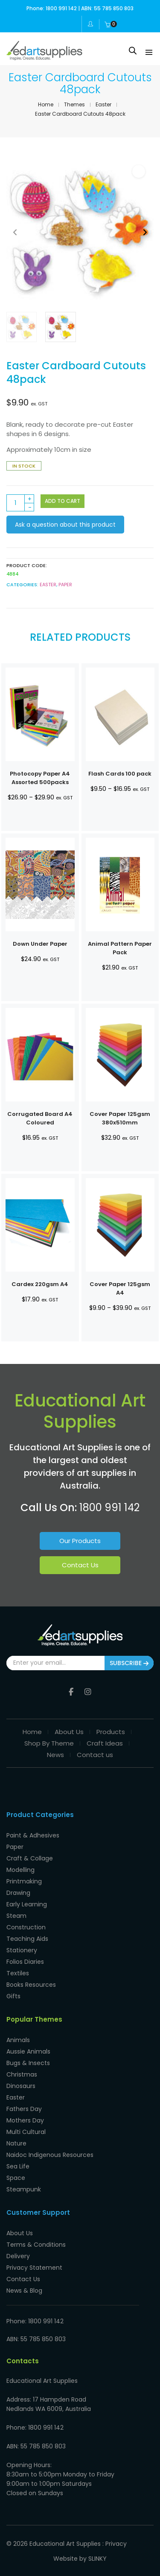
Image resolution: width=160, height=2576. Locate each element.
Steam (16, 1915)
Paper (65, 584)
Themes (74, 104)
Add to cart (62, 501)
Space (15, 2178)
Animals (18, 2040)
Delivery (18, 2256)
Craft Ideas (105, 1743)
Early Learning (26, 1904)
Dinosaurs (20, 2086)
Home (45, 104)
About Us (69, 1731)
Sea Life (17, 2166)
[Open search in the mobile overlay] (132, 50)
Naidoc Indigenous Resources (49, 2155)
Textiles (17, 1973)
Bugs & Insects (28, 2063)
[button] (138, 171)
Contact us (95, 1754)
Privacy (116, 2543)
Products (110, 1731)
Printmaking (24, 1881)
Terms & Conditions (36, 2244)
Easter (103, 104)
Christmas (21, 2074)
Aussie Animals (28, 2051)
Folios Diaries (25, 1961)
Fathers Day (24, 2109)
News (55, 1754)
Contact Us (80, 1564)
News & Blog (24, 2290)
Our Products (80, 1540)
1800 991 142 (109, 1508)
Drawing (18, 1892)
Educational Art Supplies (65, 2543)
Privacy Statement (34, 2267)
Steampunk (23, 2189)
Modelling (20, 1870)
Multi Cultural (26, 2132)
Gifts (13, 1996)
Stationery (21, 1950)
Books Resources (31, 1984)
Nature (16, 2143)
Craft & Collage (29, 1858)
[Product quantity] (20, 502)
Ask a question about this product (65, 524)
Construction (26, 1927)
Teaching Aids (27, 1938)
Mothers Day (25, 2120)
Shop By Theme (49, 1743)
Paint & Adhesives (32, 1835)
